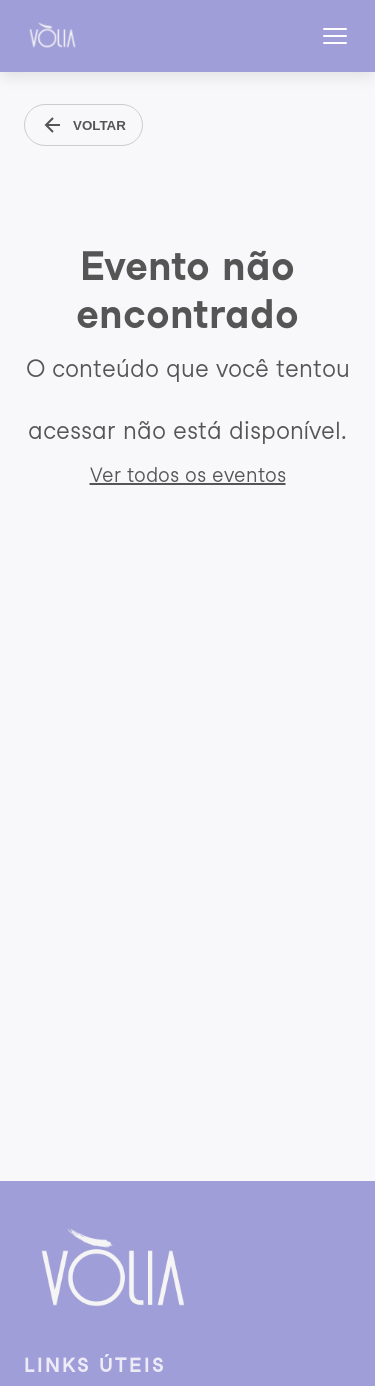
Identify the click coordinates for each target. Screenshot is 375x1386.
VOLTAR (83, 125)
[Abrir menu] (335, 36)
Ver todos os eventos (188, 475)
